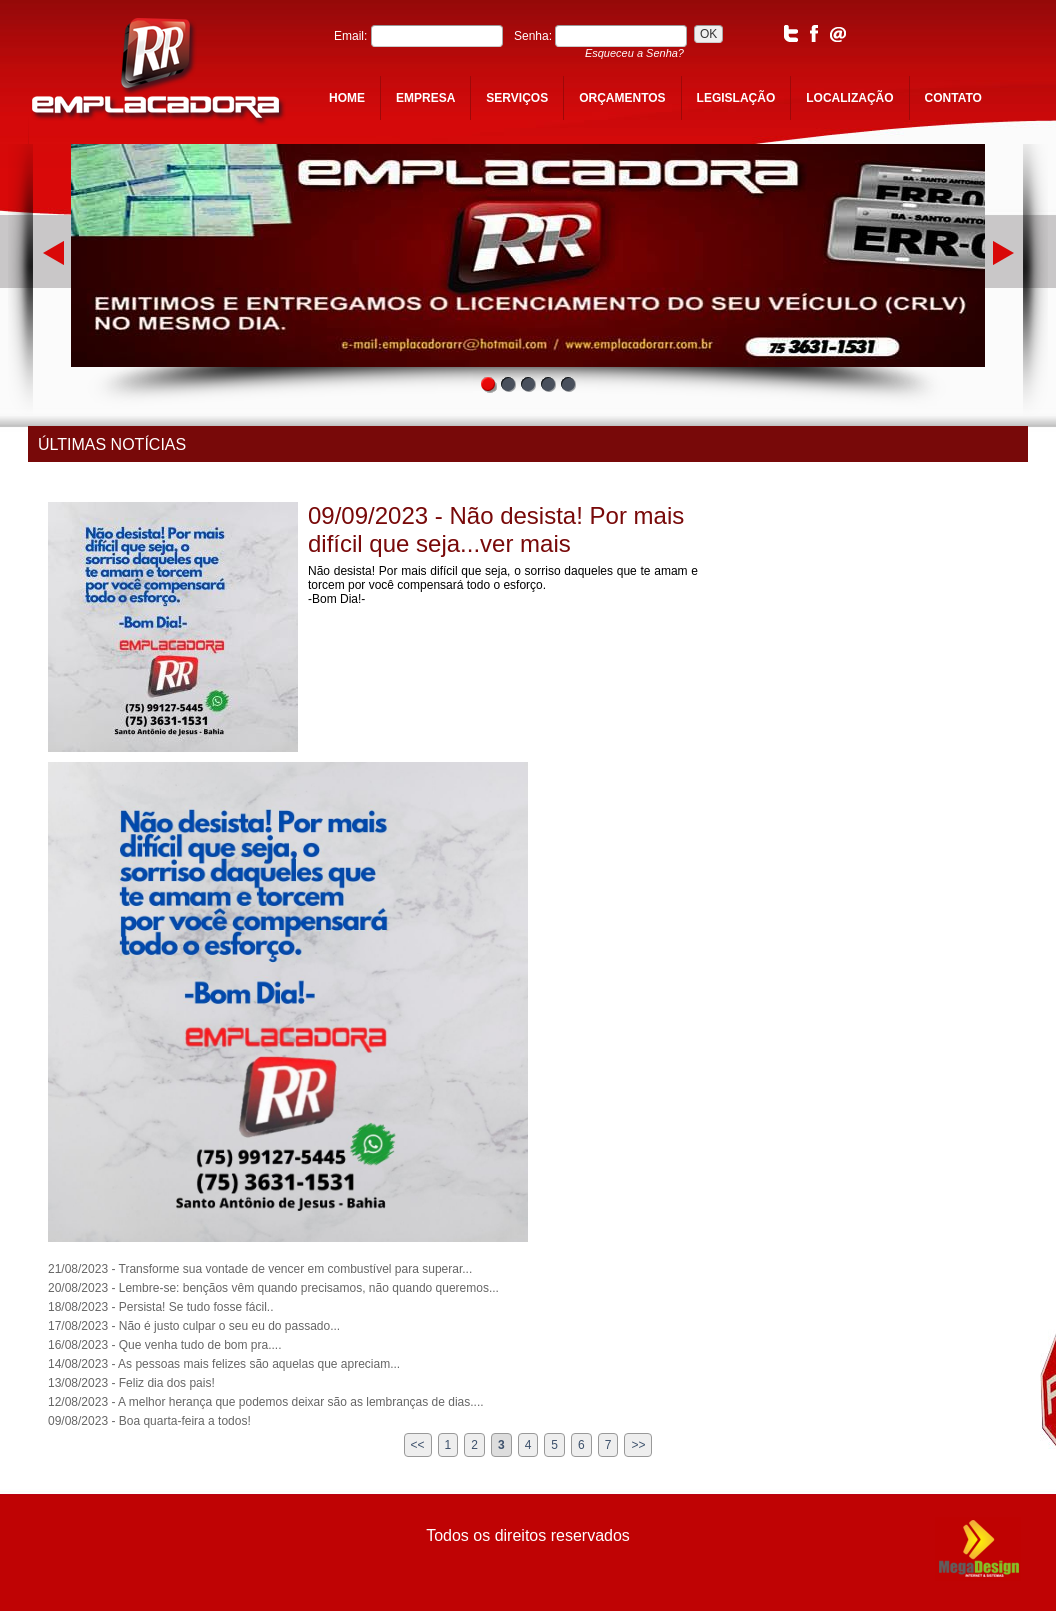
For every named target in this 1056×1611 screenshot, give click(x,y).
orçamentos (622, 98)
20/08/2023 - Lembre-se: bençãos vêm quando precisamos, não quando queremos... (273, 1288)
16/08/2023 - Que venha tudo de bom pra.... (165, 1345)
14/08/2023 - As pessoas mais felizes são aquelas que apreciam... (224, 1364)
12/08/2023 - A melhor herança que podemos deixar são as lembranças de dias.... (266, 1402)
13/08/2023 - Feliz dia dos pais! (131, 1383)
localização (849, 98)
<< (418, 1445)
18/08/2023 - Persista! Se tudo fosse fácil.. (160, 1307)
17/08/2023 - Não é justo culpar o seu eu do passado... (194, 1326)
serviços (517, 98)
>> (638, 1445)
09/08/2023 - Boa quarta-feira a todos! (149, 1421)
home (347, 98)
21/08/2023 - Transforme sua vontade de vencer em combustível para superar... (260, 1269)
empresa (425, 98)
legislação (736, 98)
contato (953, 98)
